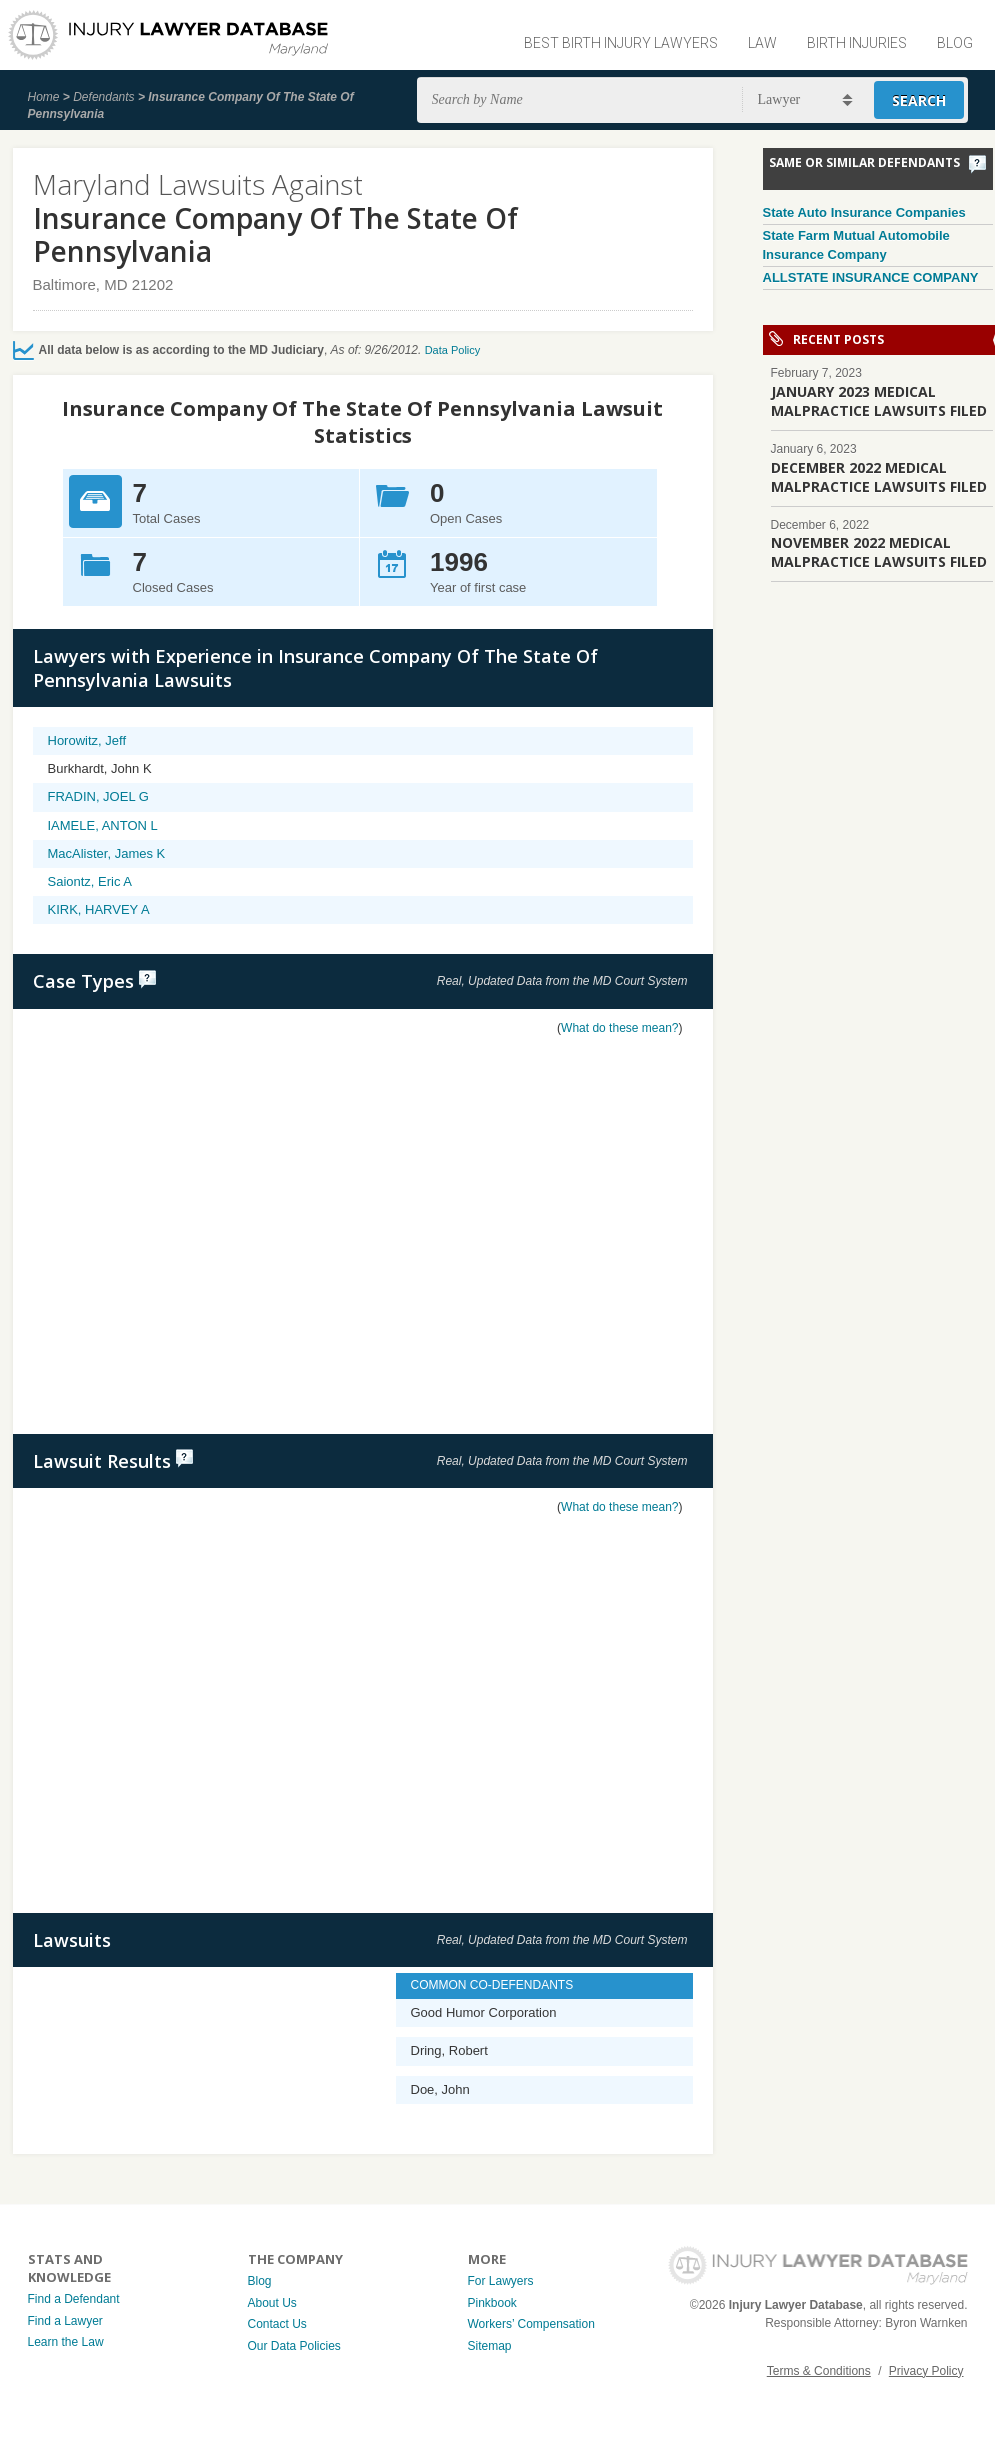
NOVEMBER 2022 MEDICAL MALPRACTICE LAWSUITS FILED (879, 552)
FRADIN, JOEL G (98, 796)
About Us (272, 2303)
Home (44, 97)
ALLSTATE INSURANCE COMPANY (871, 277)
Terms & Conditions (819, 2371)
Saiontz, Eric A (90, 881)
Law (762, 43)
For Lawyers (501, 2281)
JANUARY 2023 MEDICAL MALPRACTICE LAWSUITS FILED (879, 401)
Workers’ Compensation (531, 2324)
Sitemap (490, 2346)
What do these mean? (619, 1028)
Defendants (103, 97)
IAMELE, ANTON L (103, 825)
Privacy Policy (926, 2371)
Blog (955, 43)
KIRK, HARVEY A (99, 909)
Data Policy (453, 350)
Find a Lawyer (65, 2321)
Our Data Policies (294, 2346)
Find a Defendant (74, 2299)
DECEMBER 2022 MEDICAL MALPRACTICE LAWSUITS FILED (879, 477)
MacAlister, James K (107, 853)
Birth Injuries (857, 43)
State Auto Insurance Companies (864, 212)
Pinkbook (492, 2303)
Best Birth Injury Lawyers (621, 43)
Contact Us (277, 2324)
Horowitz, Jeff (87, 740)
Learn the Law (66, 2342)
